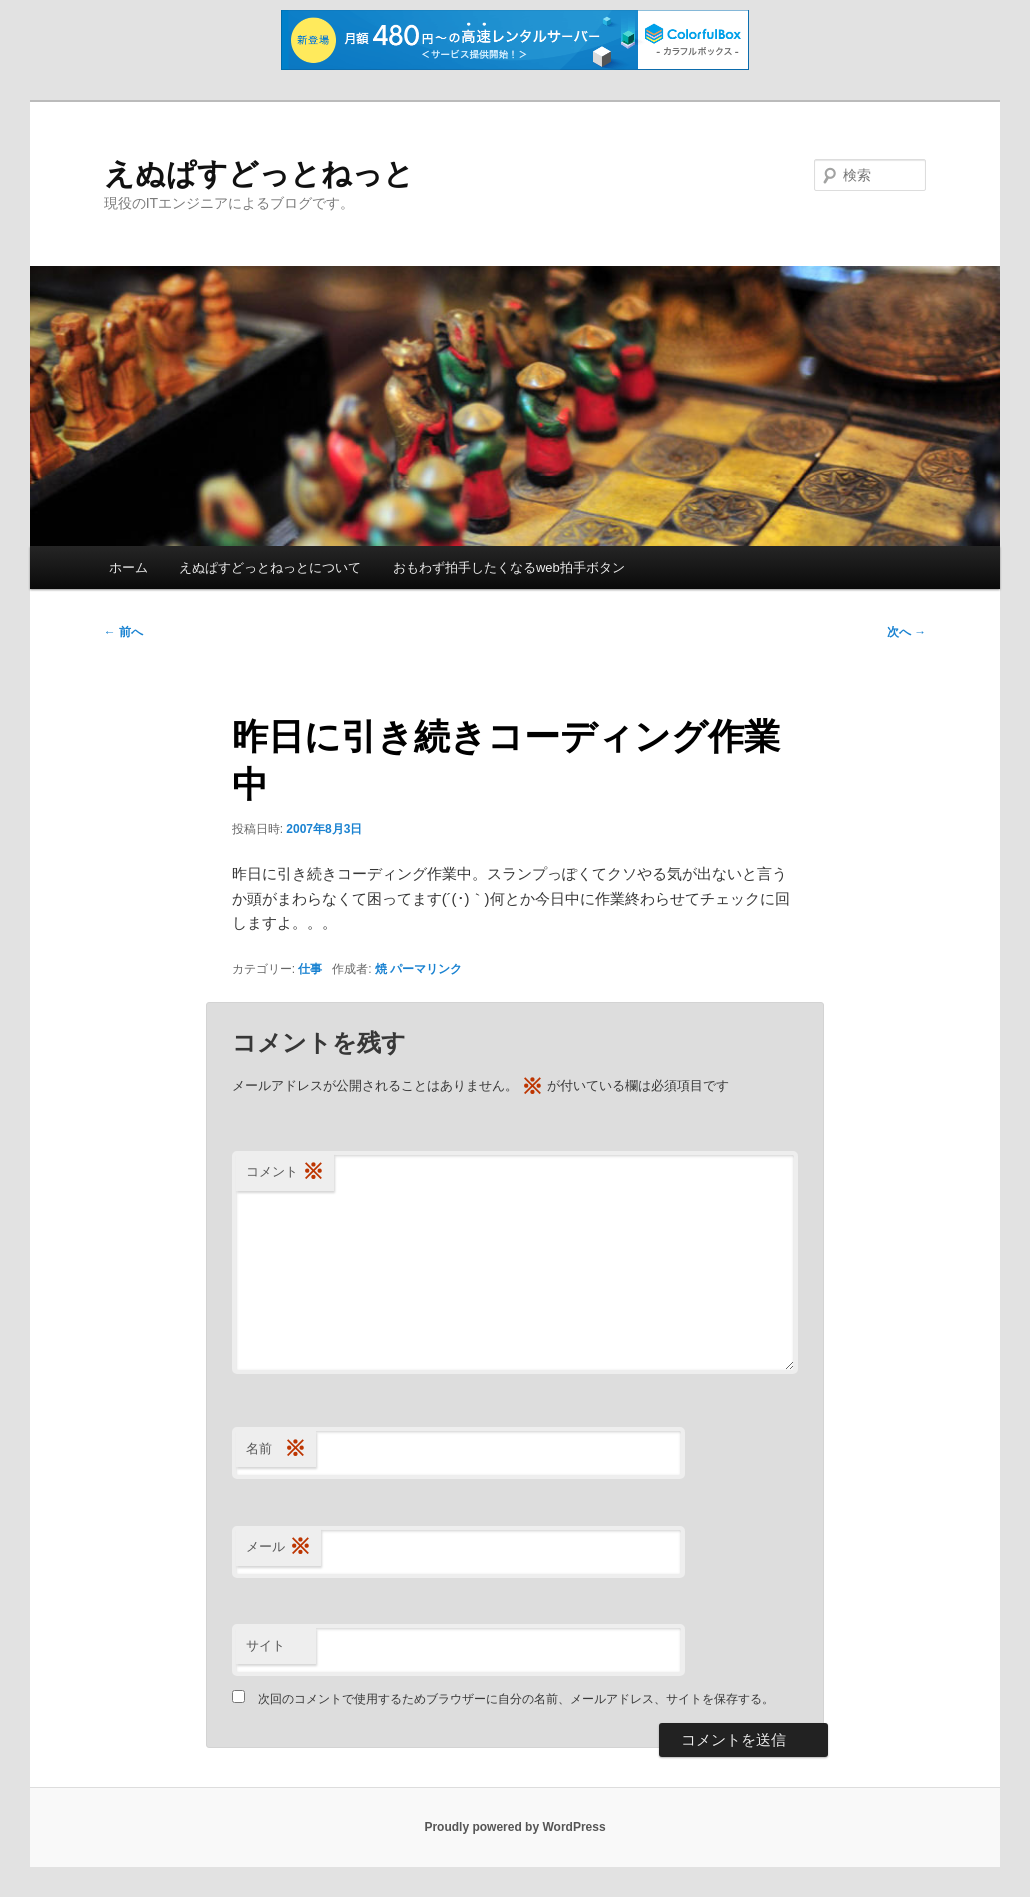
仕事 (310, 969)
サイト (265, 1645)
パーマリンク (426, 969)
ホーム (128, 567)
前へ (123, 632)
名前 (276, 1449)
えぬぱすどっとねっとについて (270, 567)
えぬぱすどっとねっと (259, 173)
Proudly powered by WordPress (514, 1827)
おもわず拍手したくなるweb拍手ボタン (509, 567)
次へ (906, 632)
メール (278, 1547)
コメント (285, 1172)
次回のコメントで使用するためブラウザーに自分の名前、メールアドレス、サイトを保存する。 (516, 1699)
